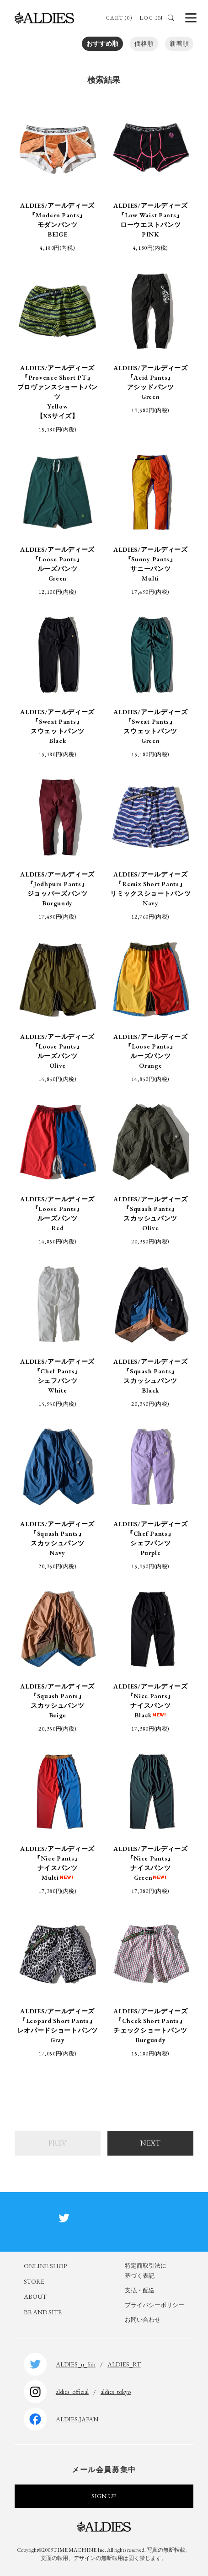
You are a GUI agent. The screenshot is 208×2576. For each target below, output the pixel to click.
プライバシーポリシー (154, 2305)
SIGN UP (103, 2496)
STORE (34, 2281)
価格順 (144, 43)
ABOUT (35, 2296)
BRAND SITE (43, 2312)
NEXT (150, 2143)
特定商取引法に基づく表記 (145, 2270)
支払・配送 (140, 2290)
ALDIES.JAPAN (77, 2419)
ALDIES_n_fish (76, 2364)
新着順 (179, 43)
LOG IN (151, 18)
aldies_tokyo (116, 2392)
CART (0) (119, 18)
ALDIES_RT (124, 2364)
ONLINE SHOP (45, 2266)
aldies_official (72, 2392)
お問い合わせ (142, 2319)
